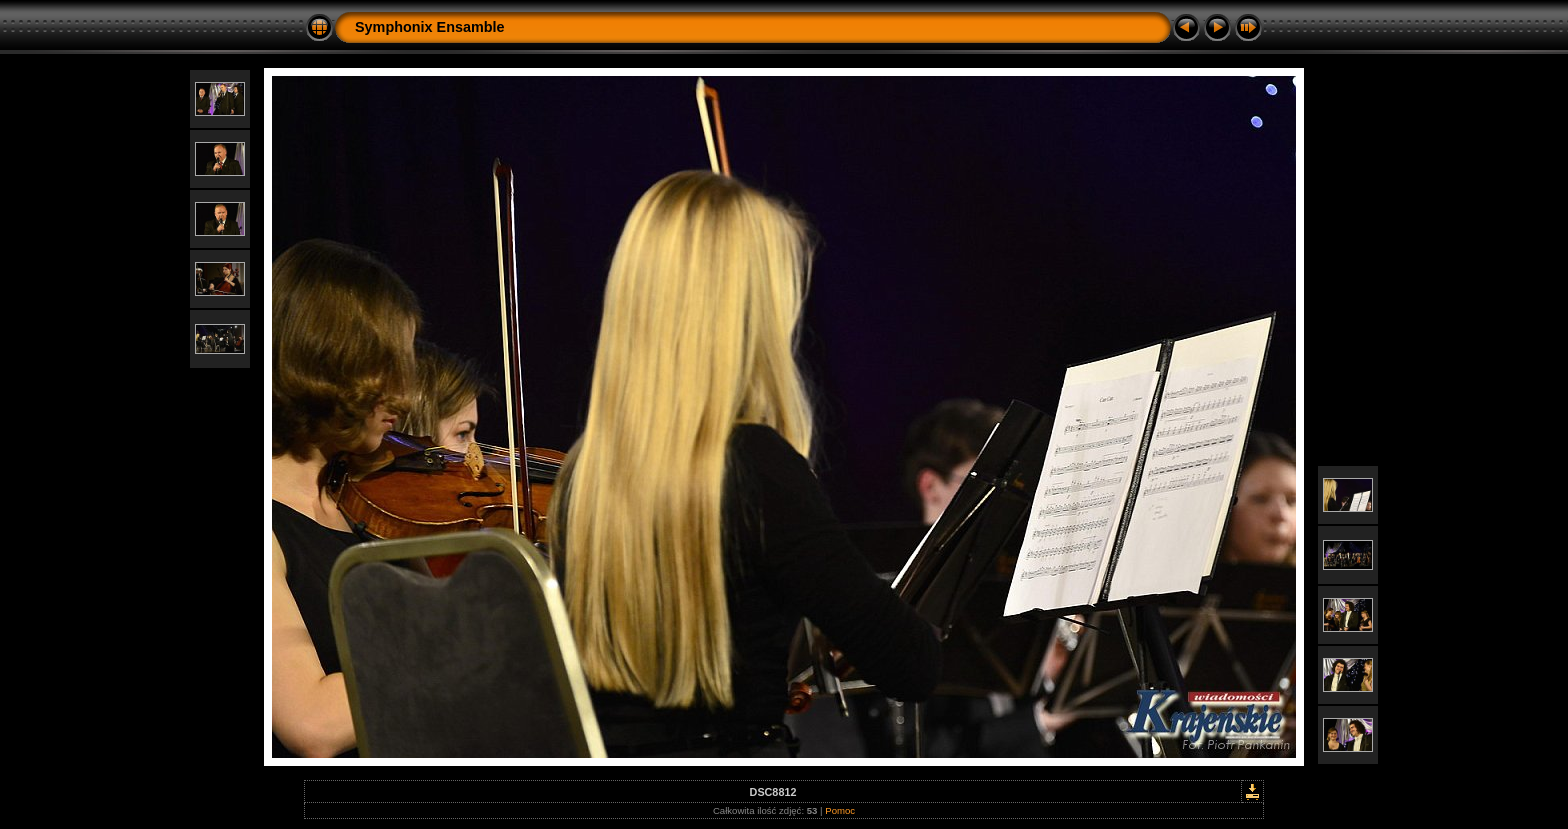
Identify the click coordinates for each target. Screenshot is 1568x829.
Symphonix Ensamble (430, 27)
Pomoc (840, 810)
